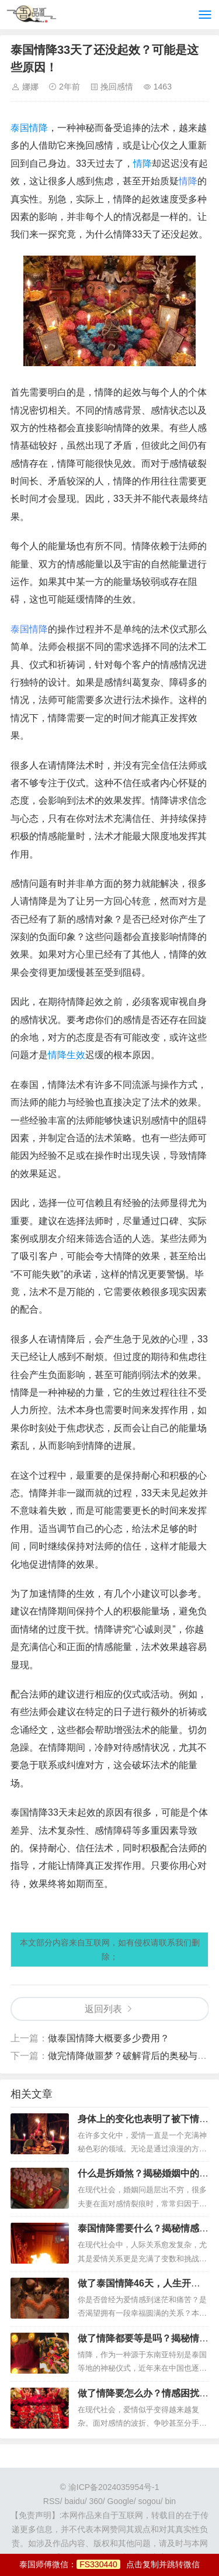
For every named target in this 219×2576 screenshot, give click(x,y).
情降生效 (66, 1055)
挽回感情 (116, 86)
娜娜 (30, 86)
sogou (149, 2501)
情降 (142, 163)
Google (120, 2501)
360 (95, 2501)
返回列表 (103, 2009)
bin (170, 2501)
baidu (74, 2501)
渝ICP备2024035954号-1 (113, 2487)
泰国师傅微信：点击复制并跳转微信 (109, 2564)
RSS (51, 2501)
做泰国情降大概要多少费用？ (108, 2038)
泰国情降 (29, 128)
